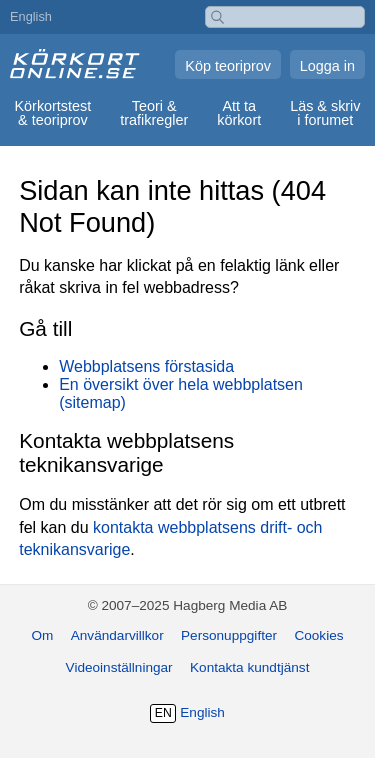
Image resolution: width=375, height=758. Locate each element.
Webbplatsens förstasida (146, 366)
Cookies (318, 635)
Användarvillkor (117, 635)
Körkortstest (53, 113)
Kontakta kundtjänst (249, 667)
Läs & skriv (325, 113)
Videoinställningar (119, 667)
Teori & (154, 113)
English (31, 16)
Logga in (327, 66)
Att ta (238, 113)
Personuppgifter (229, 635)
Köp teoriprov (228, 66)
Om (42, 635)
